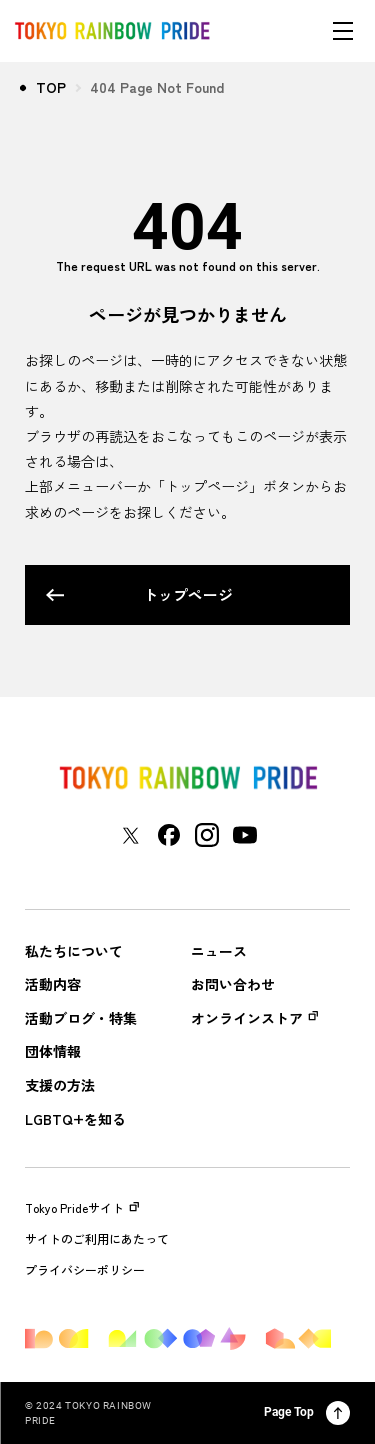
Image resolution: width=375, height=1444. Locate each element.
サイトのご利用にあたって (97, 1239)
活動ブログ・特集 (81, 1018)
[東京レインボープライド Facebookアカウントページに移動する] (169, 835)
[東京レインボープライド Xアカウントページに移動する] (130, 835)
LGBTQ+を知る (75, 1119)
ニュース (219, 951)
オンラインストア (247, 1018)
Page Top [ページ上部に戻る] (307, 1413)
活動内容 (53, 984)
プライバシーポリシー (85, 1270)
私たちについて (74, 951)
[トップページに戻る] (188, 778)
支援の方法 (60, 1085)
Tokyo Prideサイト (82, 1208)
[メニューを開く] (343, 31)
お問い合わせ (233, 984)
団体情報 (53, 1051)
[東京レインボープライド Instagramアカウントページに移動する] (207, 835)
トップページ (139, 594)
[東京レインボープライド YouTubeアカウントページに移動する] (245, 835)
